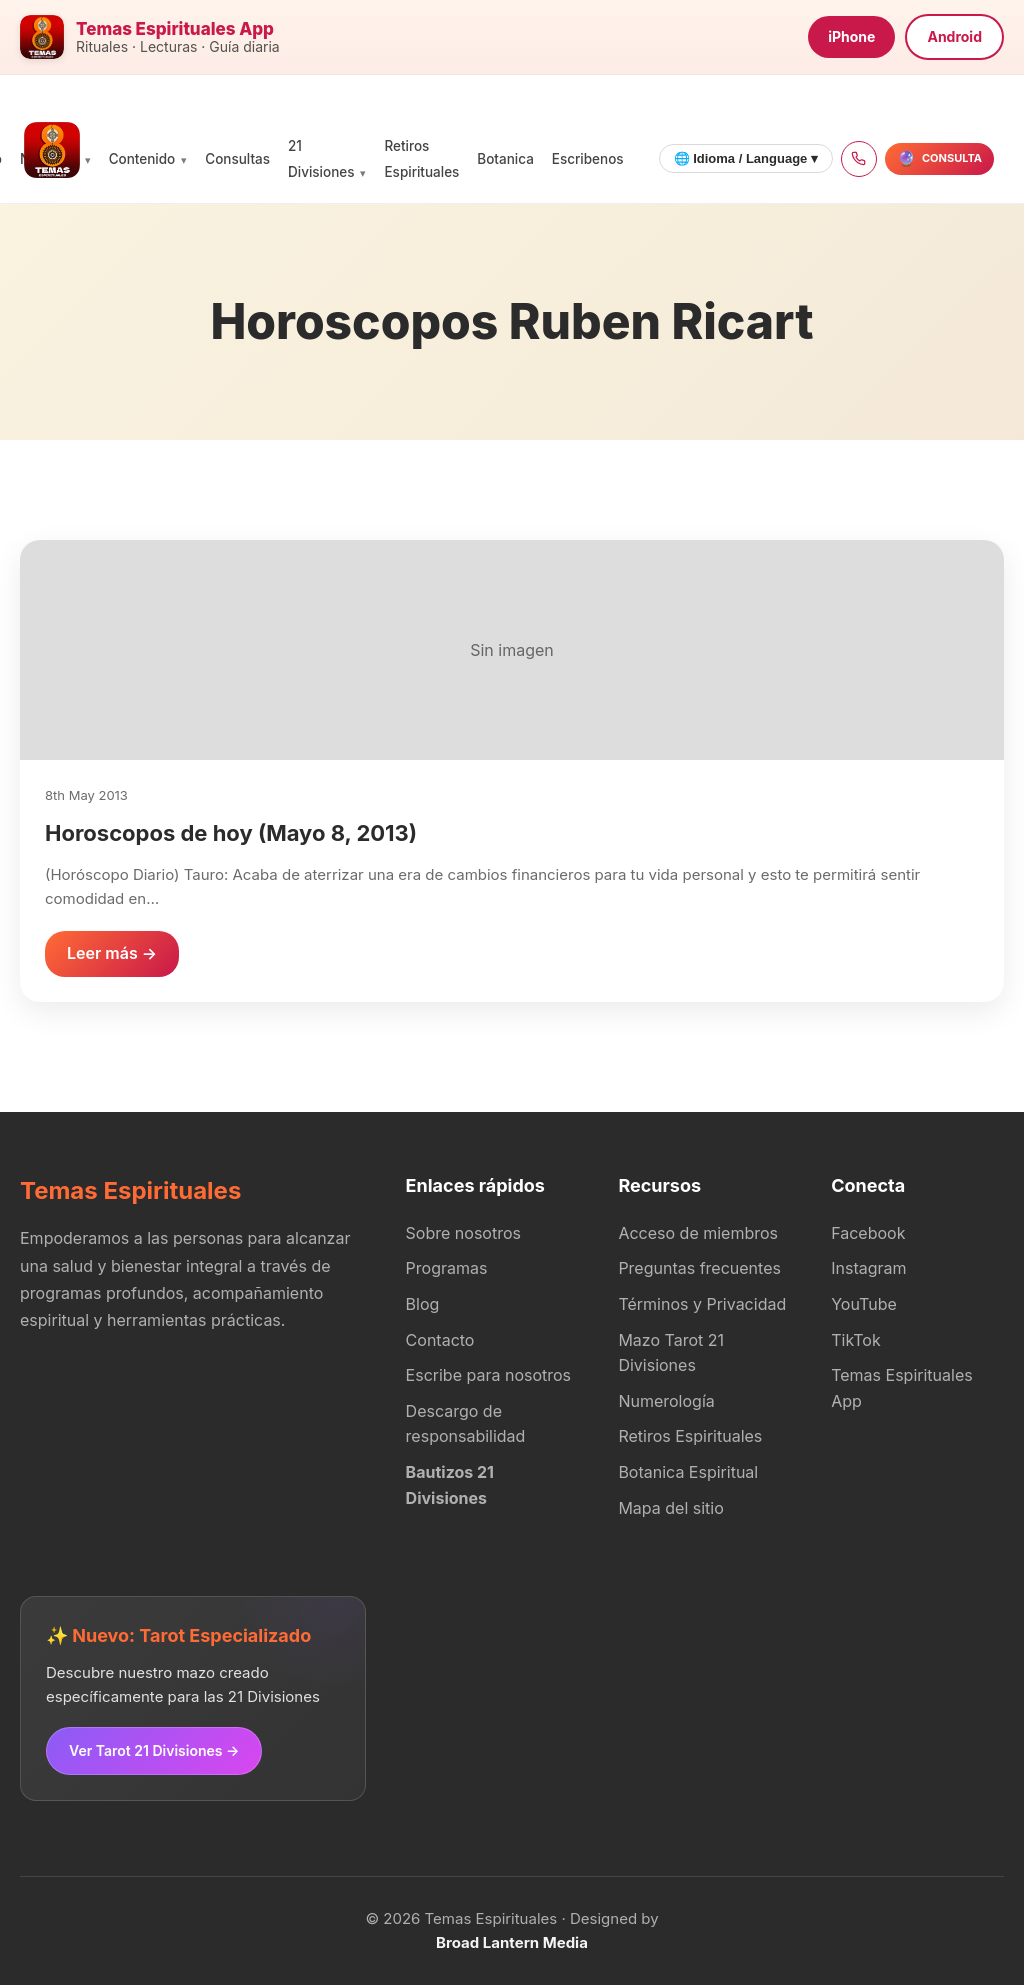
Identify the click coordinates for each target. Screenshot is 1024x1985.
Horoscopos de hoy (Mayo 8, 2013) (231, 833)
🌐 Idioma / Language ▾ (746, 158)
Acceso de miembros (698, 1233)
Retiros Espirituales (690, 1436)
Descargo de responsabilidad (466, 1424)
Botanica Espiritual (688, 1472)
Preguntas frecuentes (699, 1268)
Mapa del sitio (670, 1508)
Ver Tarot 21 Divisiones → (154, 1750)
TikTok (856, 1340)
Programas (447, 1268)
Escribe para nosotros (488, 1375)
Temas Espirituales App (901, 1388)
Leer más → (112, 953)
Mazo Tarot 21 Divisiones (671, 1353)
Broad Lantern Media (512, 1942)
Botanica (505, 159)
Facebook (868, 1233)
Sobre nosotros (463, 1233)
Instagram (868, 1268)
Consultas (237, 159)
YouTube (864, 1304)
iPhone (851, 36)
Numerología (666, 1401)
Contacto (440, 1340)
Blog (423, 1304)
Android (954, 36)
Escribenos (588, 159)
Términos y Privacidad (702, 1304)
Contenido (142, 159)
